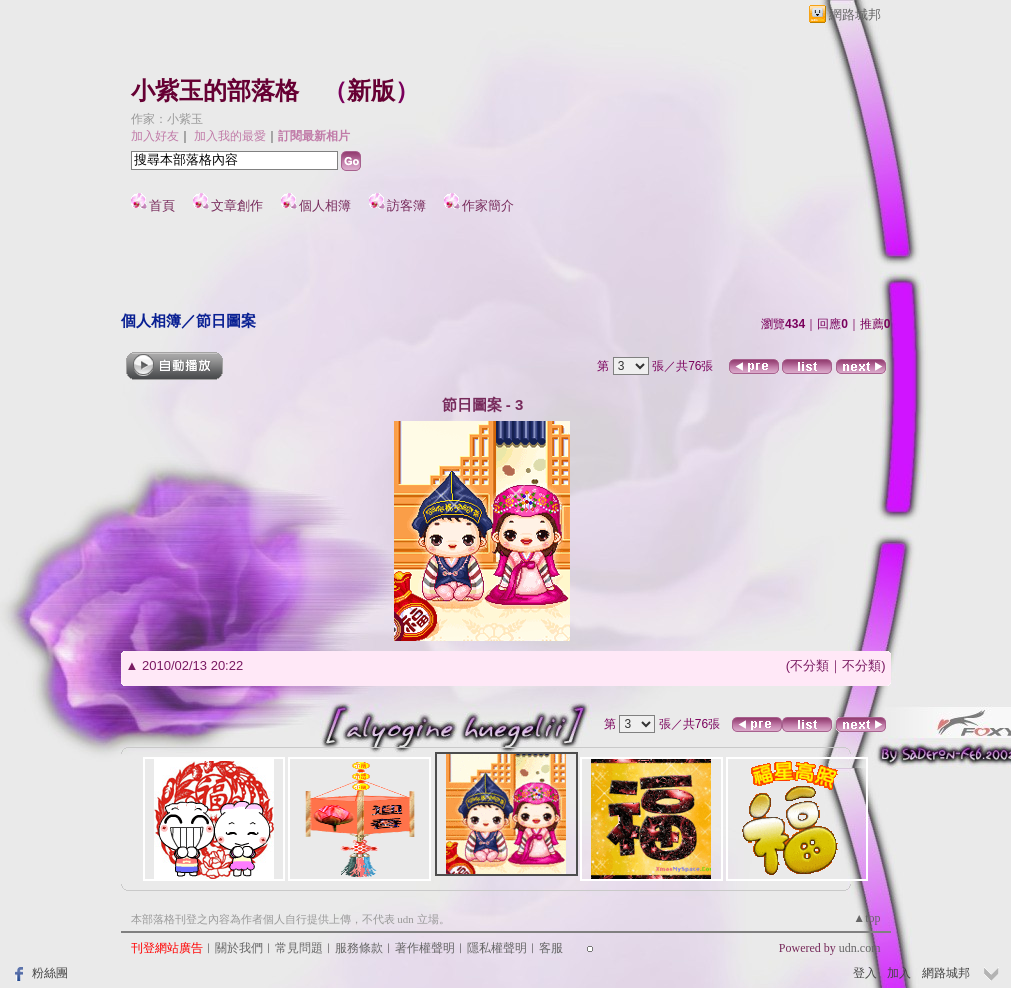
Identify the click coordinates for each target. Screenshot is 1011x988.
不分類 (809, 665)
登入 (865, 973)
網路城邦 (855, 14)
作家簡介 (488, 205)
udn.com (860, 948)
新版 (371, 91)
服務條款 (359, 948)
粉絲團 (50, 973)
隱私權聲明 (497, 948)
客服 (551, 948)
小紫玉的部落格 (215, 91)
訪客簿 (406, 205)
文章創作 (237, 205)
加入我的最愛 (230, 136)
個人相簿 (325, 205)
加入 (899, 973)
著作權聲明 (425, 948)
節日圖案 (226, 320)
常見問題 (299, 948)
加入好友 (155, 136)
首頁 (162, 205)
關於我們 (239, 948)
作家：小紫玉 (167, 119)
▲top (866, 918)
